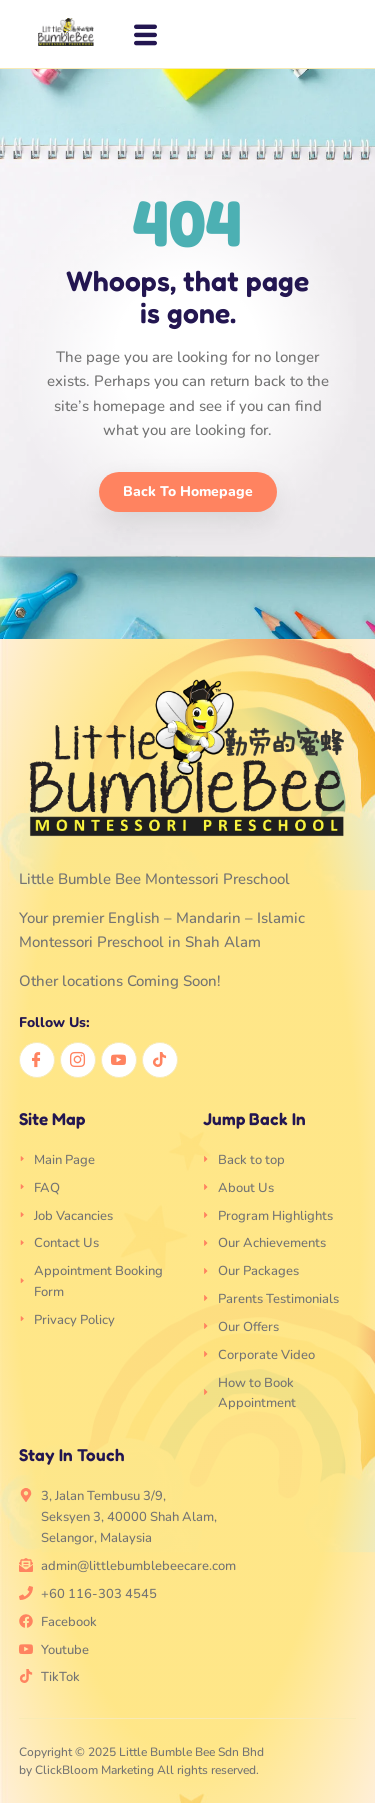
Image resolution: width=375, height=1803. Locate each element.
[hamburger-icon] (142, 35)
